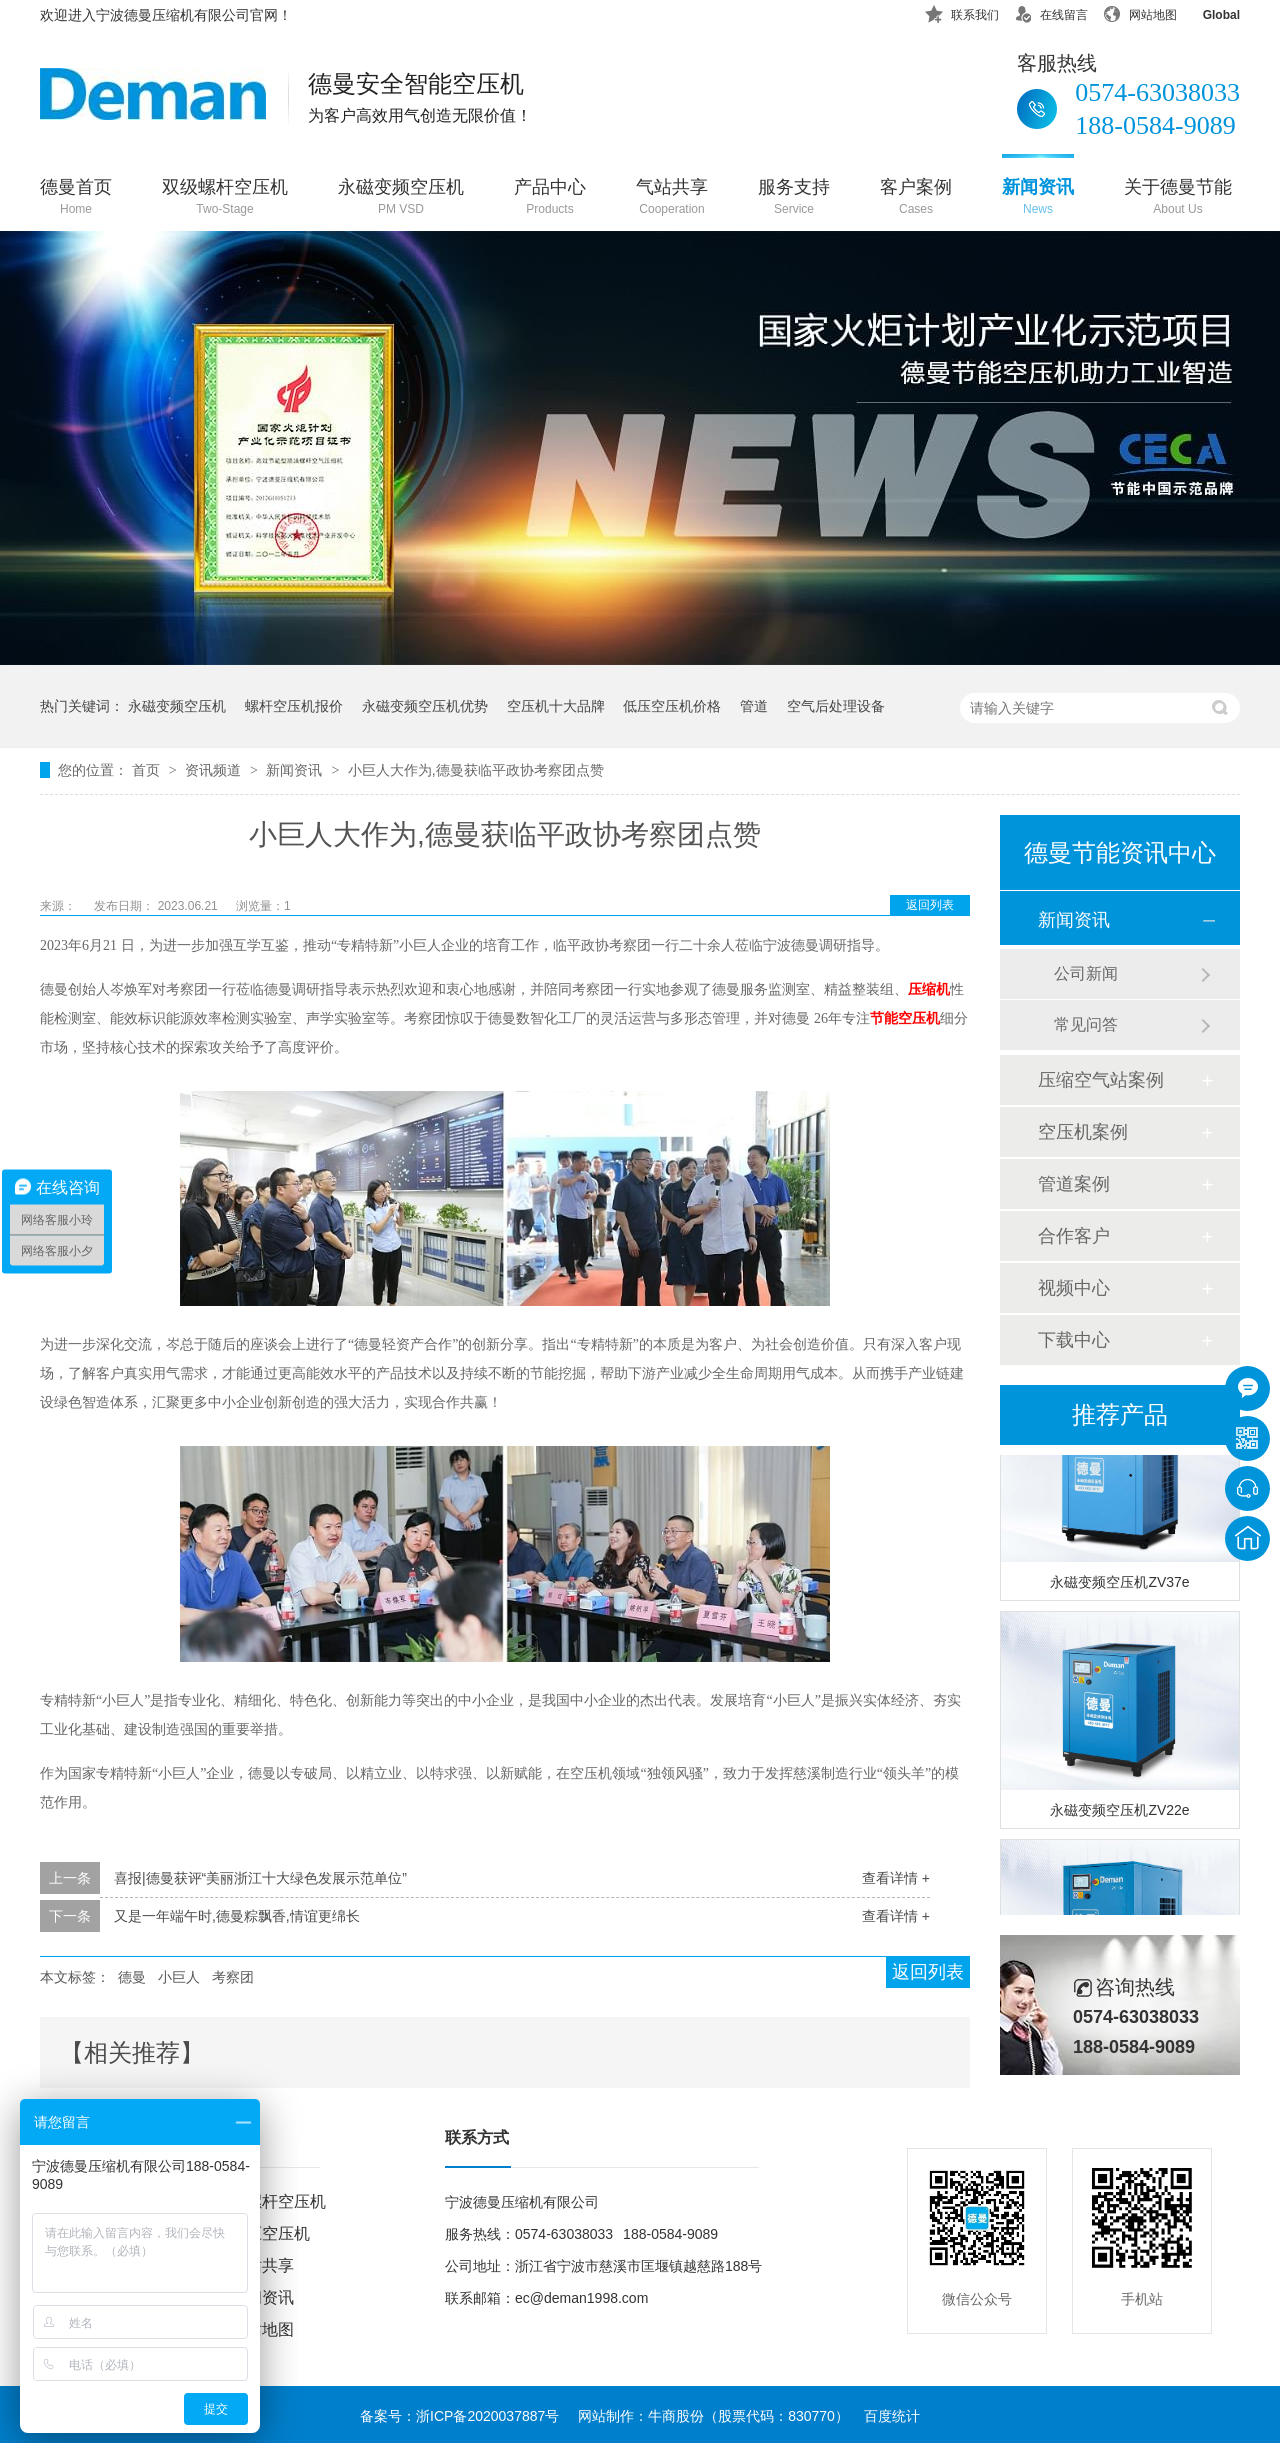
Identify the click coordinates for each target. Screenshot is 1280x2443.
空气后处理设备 (836, 706)
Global (1208, 11)
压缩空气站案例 (1101, 1080)
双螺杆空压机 (278, 2201)
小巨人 (179, 1977)
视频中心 (1074, 1288)
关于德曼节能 (1178, 198)
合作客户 (1074, 1236)
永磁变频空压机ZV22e (1119, 1813)
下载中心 (1074, 1340)
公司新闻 (1086, 973)
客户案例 (916, 198)
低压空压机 (270, 2233)
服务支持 (794, 198)
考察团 (233, 1977)
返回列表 (930, 905)
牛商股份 (676, 2416)
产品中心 (550, 198)
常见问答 (1086, 1024)
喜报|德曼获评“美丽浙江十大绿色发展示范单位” (260, 1878)
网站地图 (1140, 11)
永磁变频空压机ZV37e (1119, 1585)
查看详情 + (896, 1878)
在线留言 (1051, 11)
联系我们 (962, 11)
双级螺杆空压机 (225, 198)
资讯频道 (215, 770)
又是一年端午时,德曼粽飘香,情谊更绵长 (237, 1916)
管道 (754, 706)
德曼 (132, 1977)
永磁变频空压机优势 (425, 706)
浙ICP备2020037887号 (487, 2416)
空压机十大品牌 (556, 706)
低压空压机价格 (672, 706)
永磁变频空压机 (401, 198)
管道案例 (1074, 1184)
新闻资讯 (1038, 198)
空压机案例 (1083, 1132)
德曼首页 (76, 198)
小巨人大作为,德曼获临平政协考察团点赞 (476, 770)
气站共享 (672, 198)
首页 (148, 770)
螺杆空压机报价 (294, 706)
